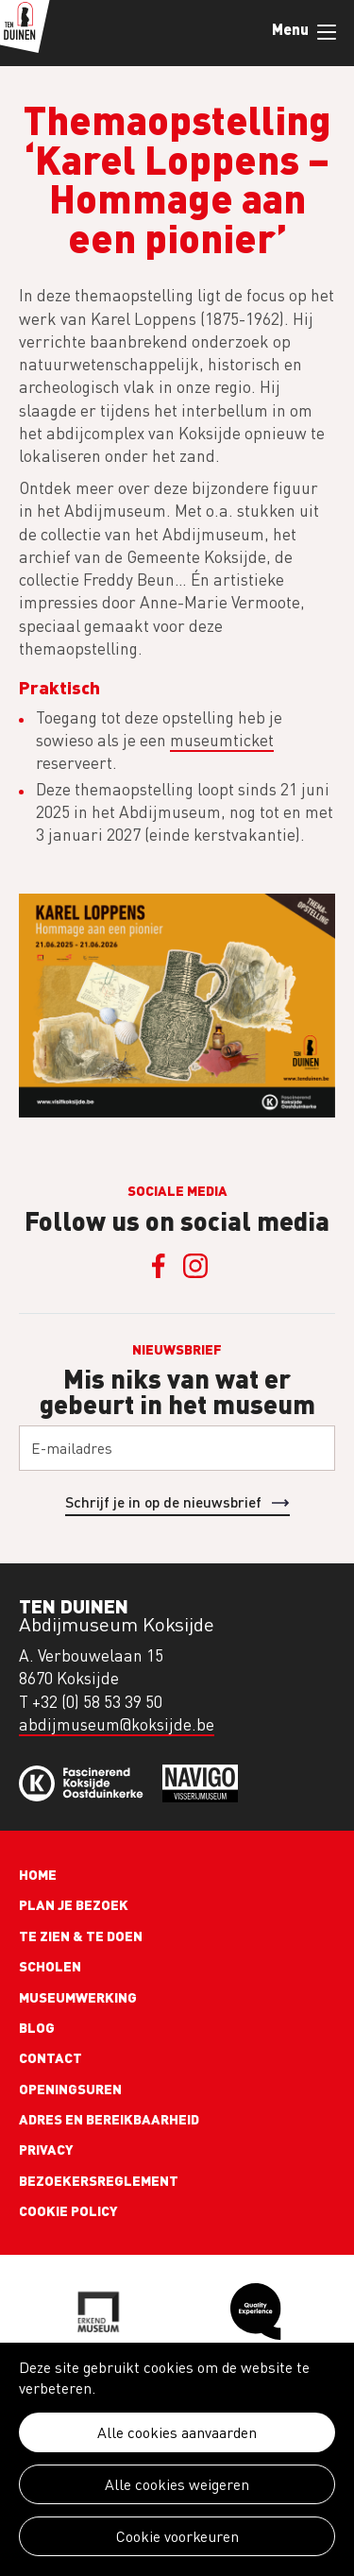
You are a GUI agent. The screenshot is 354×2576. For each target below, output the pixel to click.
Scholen (50, 1965)
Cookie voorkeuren (177, 2536)
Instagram (196, 1266)
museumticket (222, 740)
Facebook (158, 1266)
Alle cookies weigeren (177, 2484)
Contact (50, 2057)
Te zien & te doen (81, 1935)
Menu (326, 32)
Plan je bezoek (73, 1904)
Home (38, 1874)
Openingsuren (70, 2088)
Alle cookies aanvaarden (177, 2432)
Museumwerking (78, 1996)
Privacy (46, 2149)
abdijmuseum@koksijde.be (116, 1724)
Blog (37, 2027)
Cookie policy (68, 2210)
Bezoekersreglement (98, 2180)
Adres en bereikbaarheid (109, 2118)
